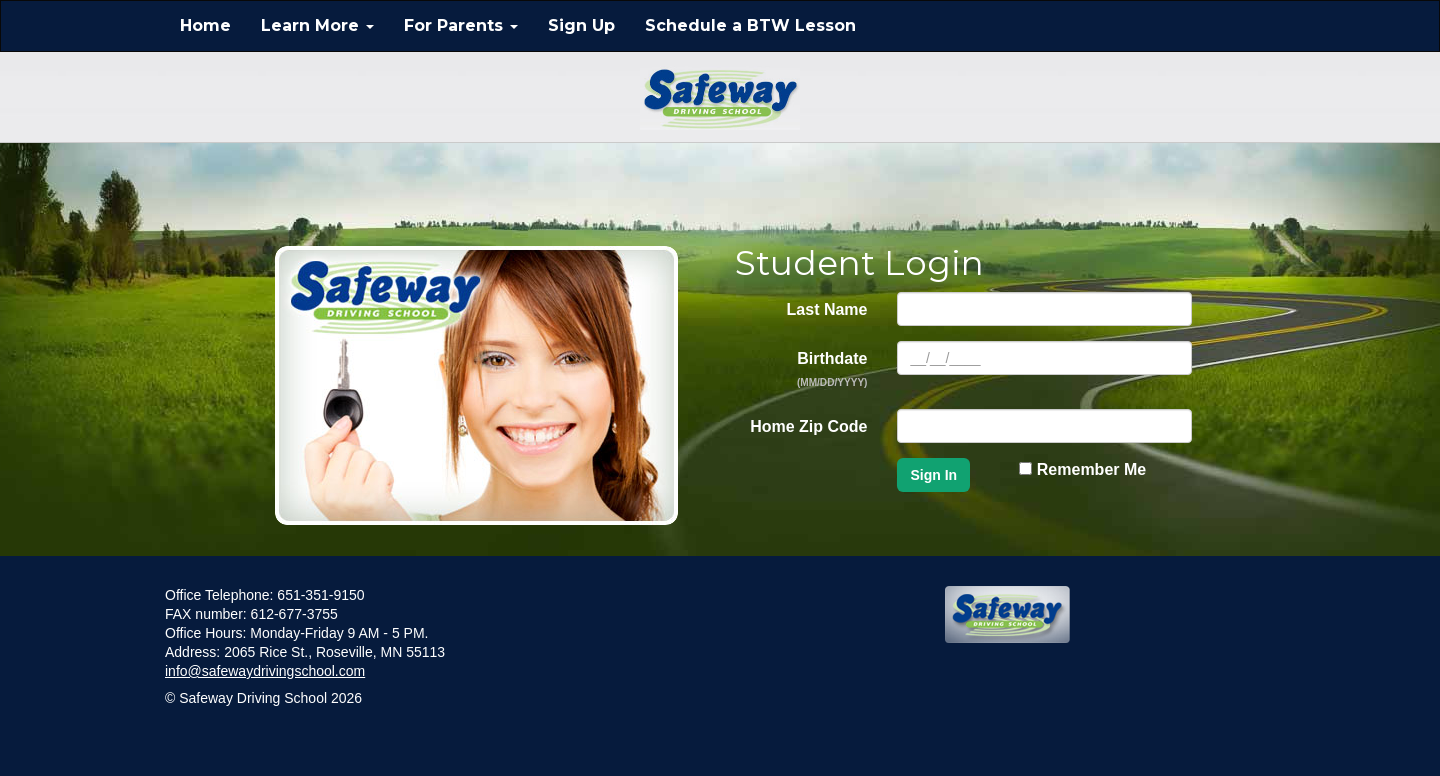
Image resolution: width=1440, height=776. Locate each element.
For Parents (461, 25)
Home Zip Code (808, 426)
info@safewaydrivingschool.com (265, 671)
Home (205, 25)
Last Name (827, 309)
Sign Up (581, 25)
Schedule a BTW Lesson (750, 25)
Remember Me (1082, 469)
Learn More (317, 25)
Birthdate (832, 369)
